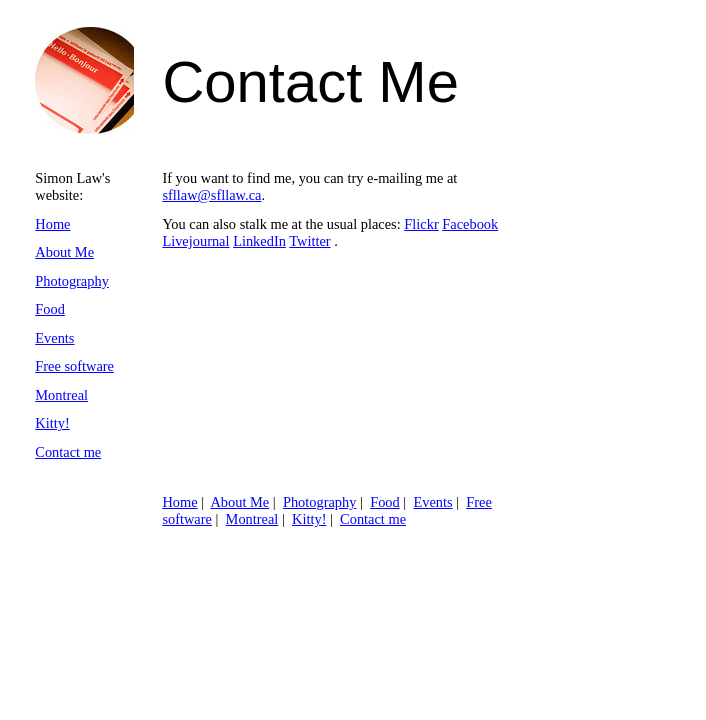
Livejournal (195, 241)
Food (50, 309)
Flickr (421, 224)
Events (54, 338)
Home (52, 224)
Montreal (61, 395)
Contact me (68, 452)
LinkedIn (259, 241)
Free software (74, 366)
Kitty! (52, 423)
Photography (72, 281)
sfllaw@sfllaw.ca (211, 195)
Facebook (470, 224)
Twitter (309, 241)
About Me (64, 252)
